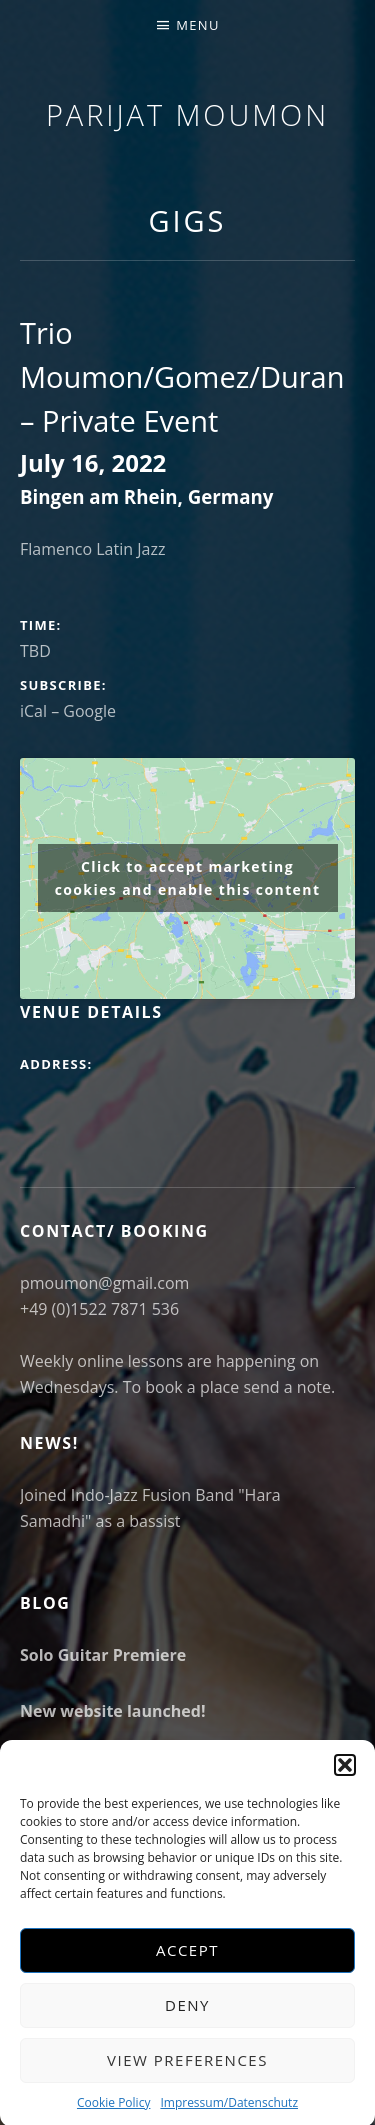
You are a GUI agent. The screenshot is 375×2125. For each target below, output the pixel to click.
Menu (197, 25)
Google (89, 711)
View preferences (187, 2084)
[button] (345, 1788)
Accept (187, 1974)
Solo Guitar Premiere (103, 1655)
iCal (33, 711)
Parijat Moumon (187, 114)
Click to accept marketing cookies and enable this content (188, 878)
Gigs (188, 220)
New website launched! (112, 1711)
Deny (187, 2029)
